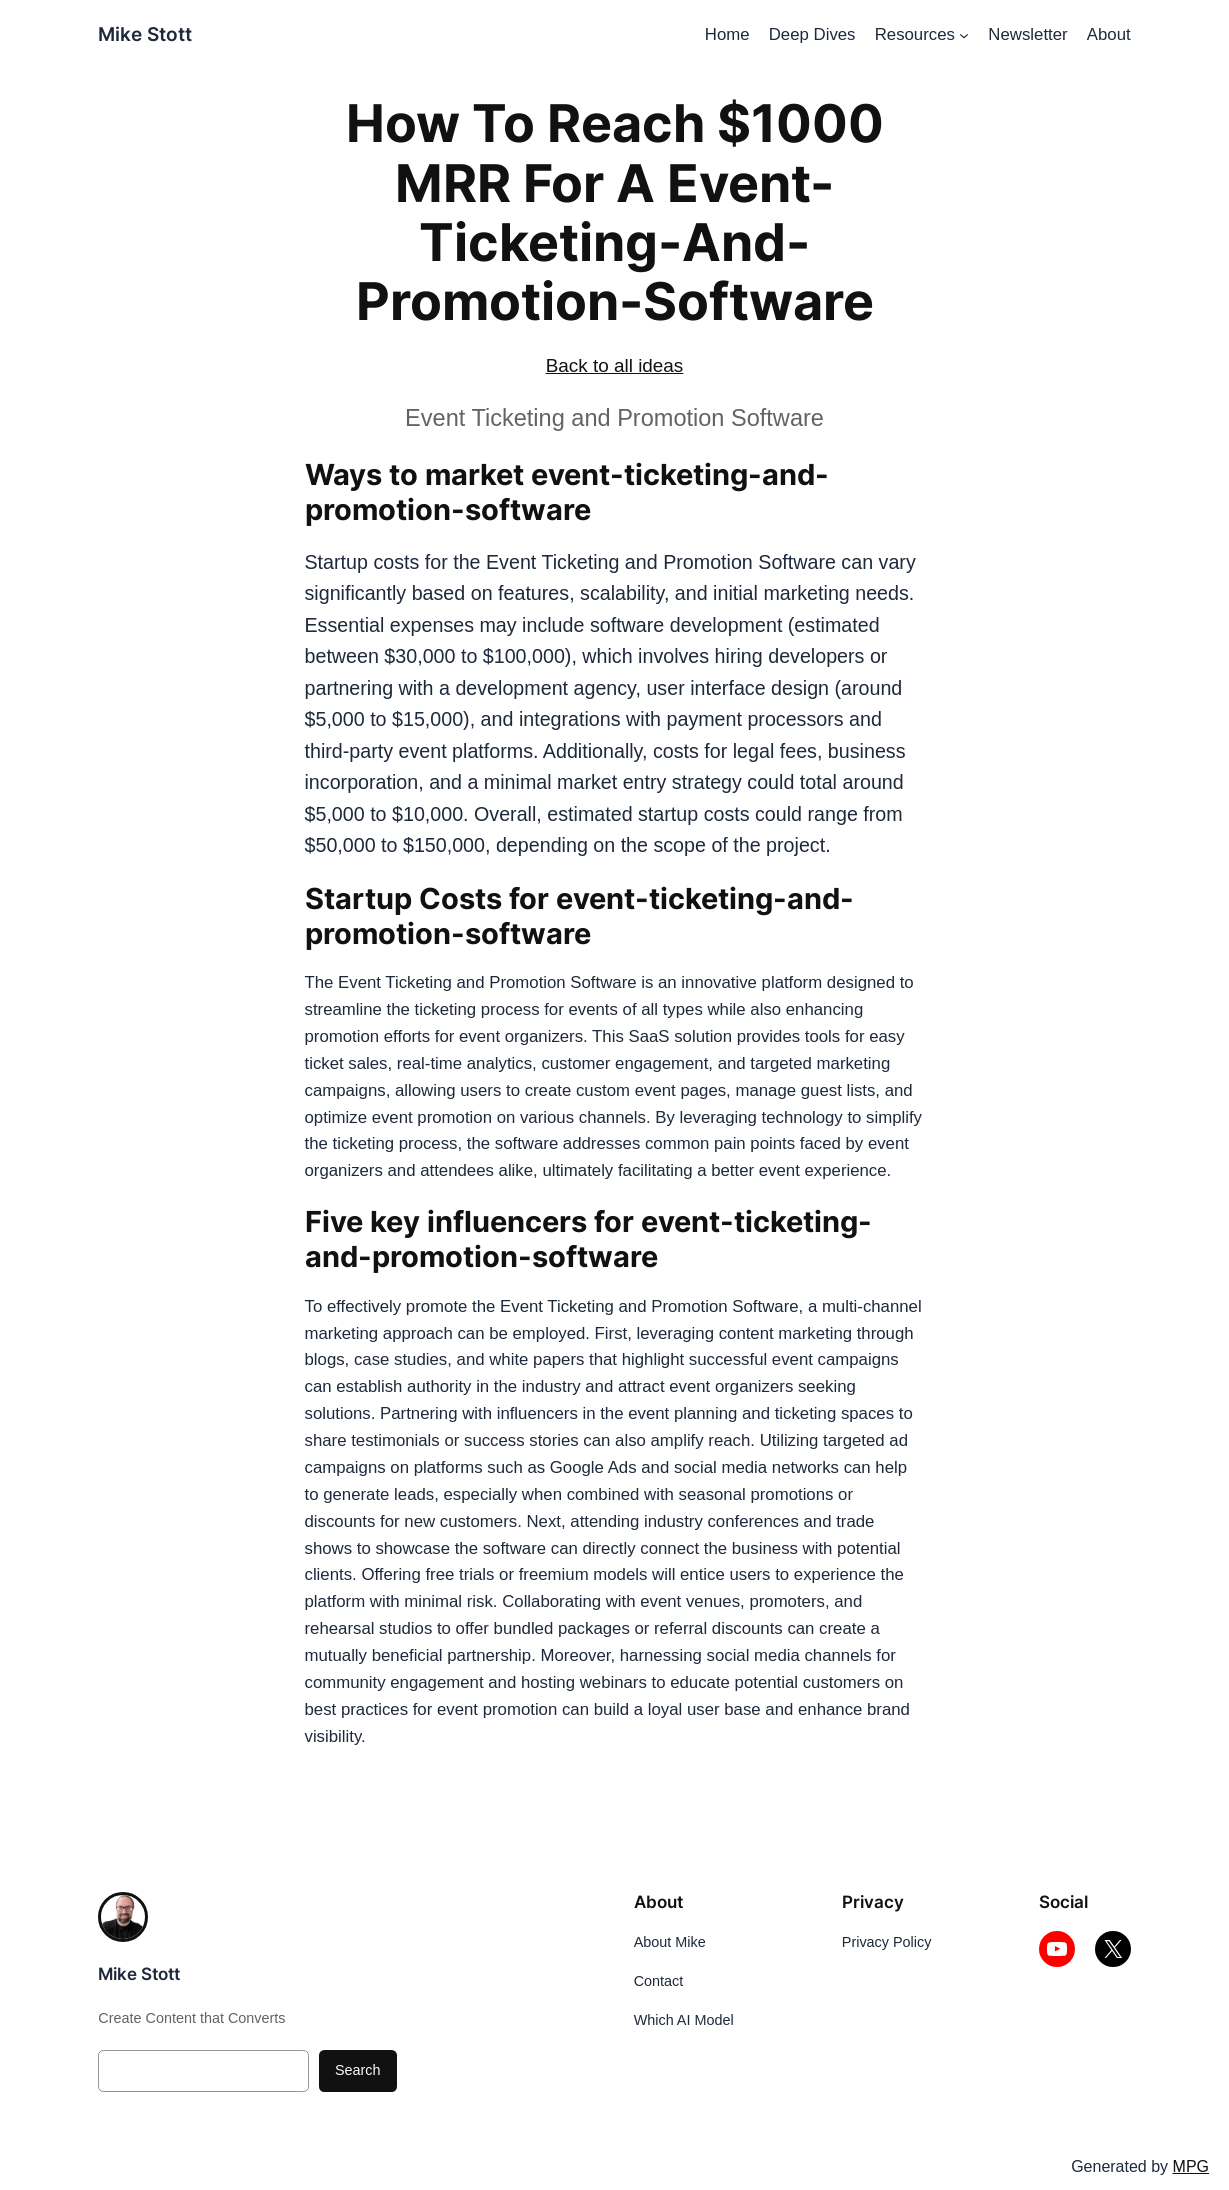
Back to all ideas (615, 365)
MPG (1191, 2166)
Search (358, 2070)
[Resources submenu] (964, 35)
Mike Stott (145, 34)
